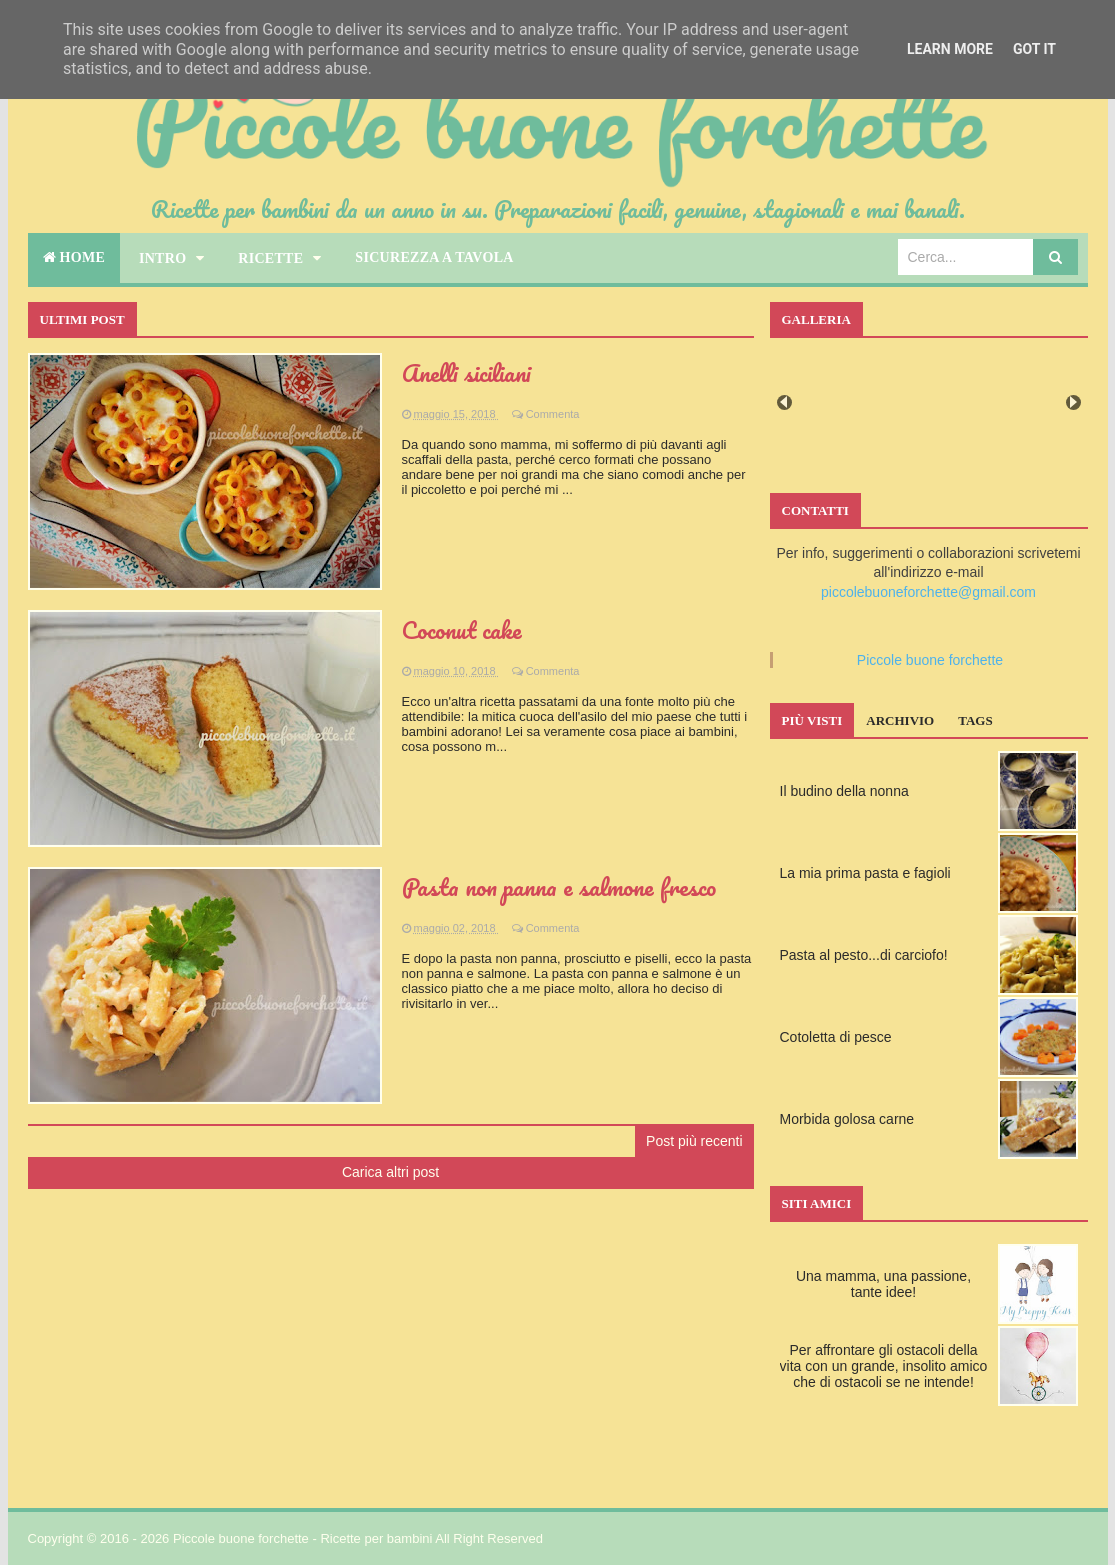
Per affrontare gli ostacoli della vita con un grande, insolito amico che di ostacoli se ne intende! (884, 1366)
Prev (784, 402)
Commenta (553, 414)
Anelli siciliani (466, 372)
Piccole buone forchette (930, 660)
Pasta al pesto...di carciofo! (864, 955)
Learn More (950, 49)
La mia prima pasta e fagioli (865, 873)
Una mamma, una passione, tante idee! (883, 1284)
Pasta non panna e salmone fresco (559, 886)
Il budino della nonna (844, 791)
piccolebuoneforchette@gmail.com (928, 592)
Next (1073, 402)
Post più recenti (694, 1141)
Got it (1034, 49)
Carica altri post (390, 1172)
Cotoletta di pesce (836, 1037)
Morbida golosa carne (847, 1119)
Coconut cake (462, 629)
